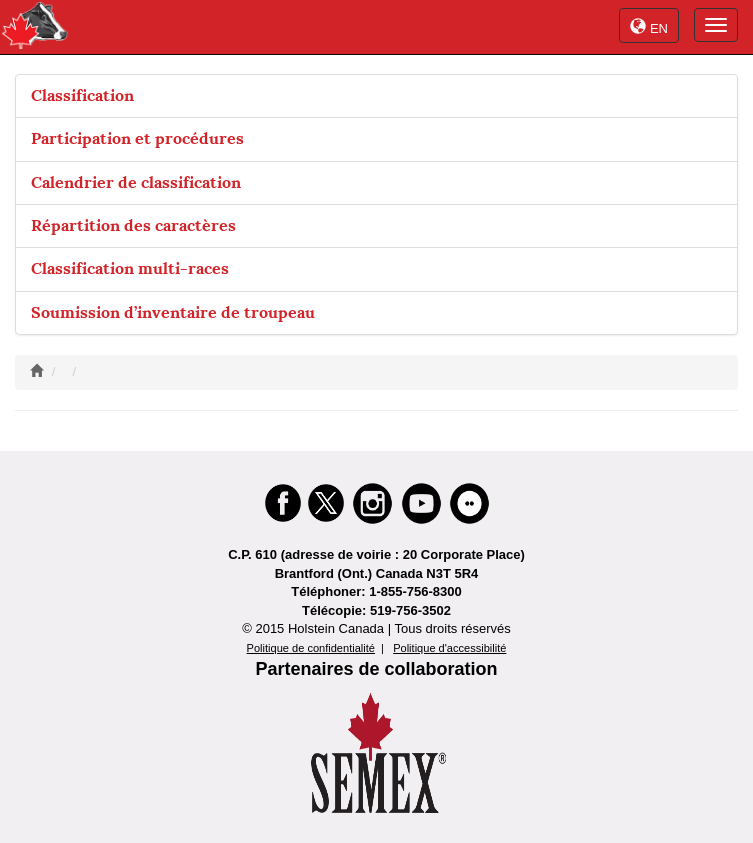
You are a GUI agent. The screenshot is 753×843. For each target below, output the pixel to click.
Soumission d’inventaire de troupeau (173, 312)
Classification (82, 95)
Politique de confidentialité (311, 648)
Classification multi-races (130, 268)
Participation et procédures (137, 138)
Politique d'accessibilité (449, 648)
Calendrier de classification (136, 182)
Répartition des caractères (133, 225)
